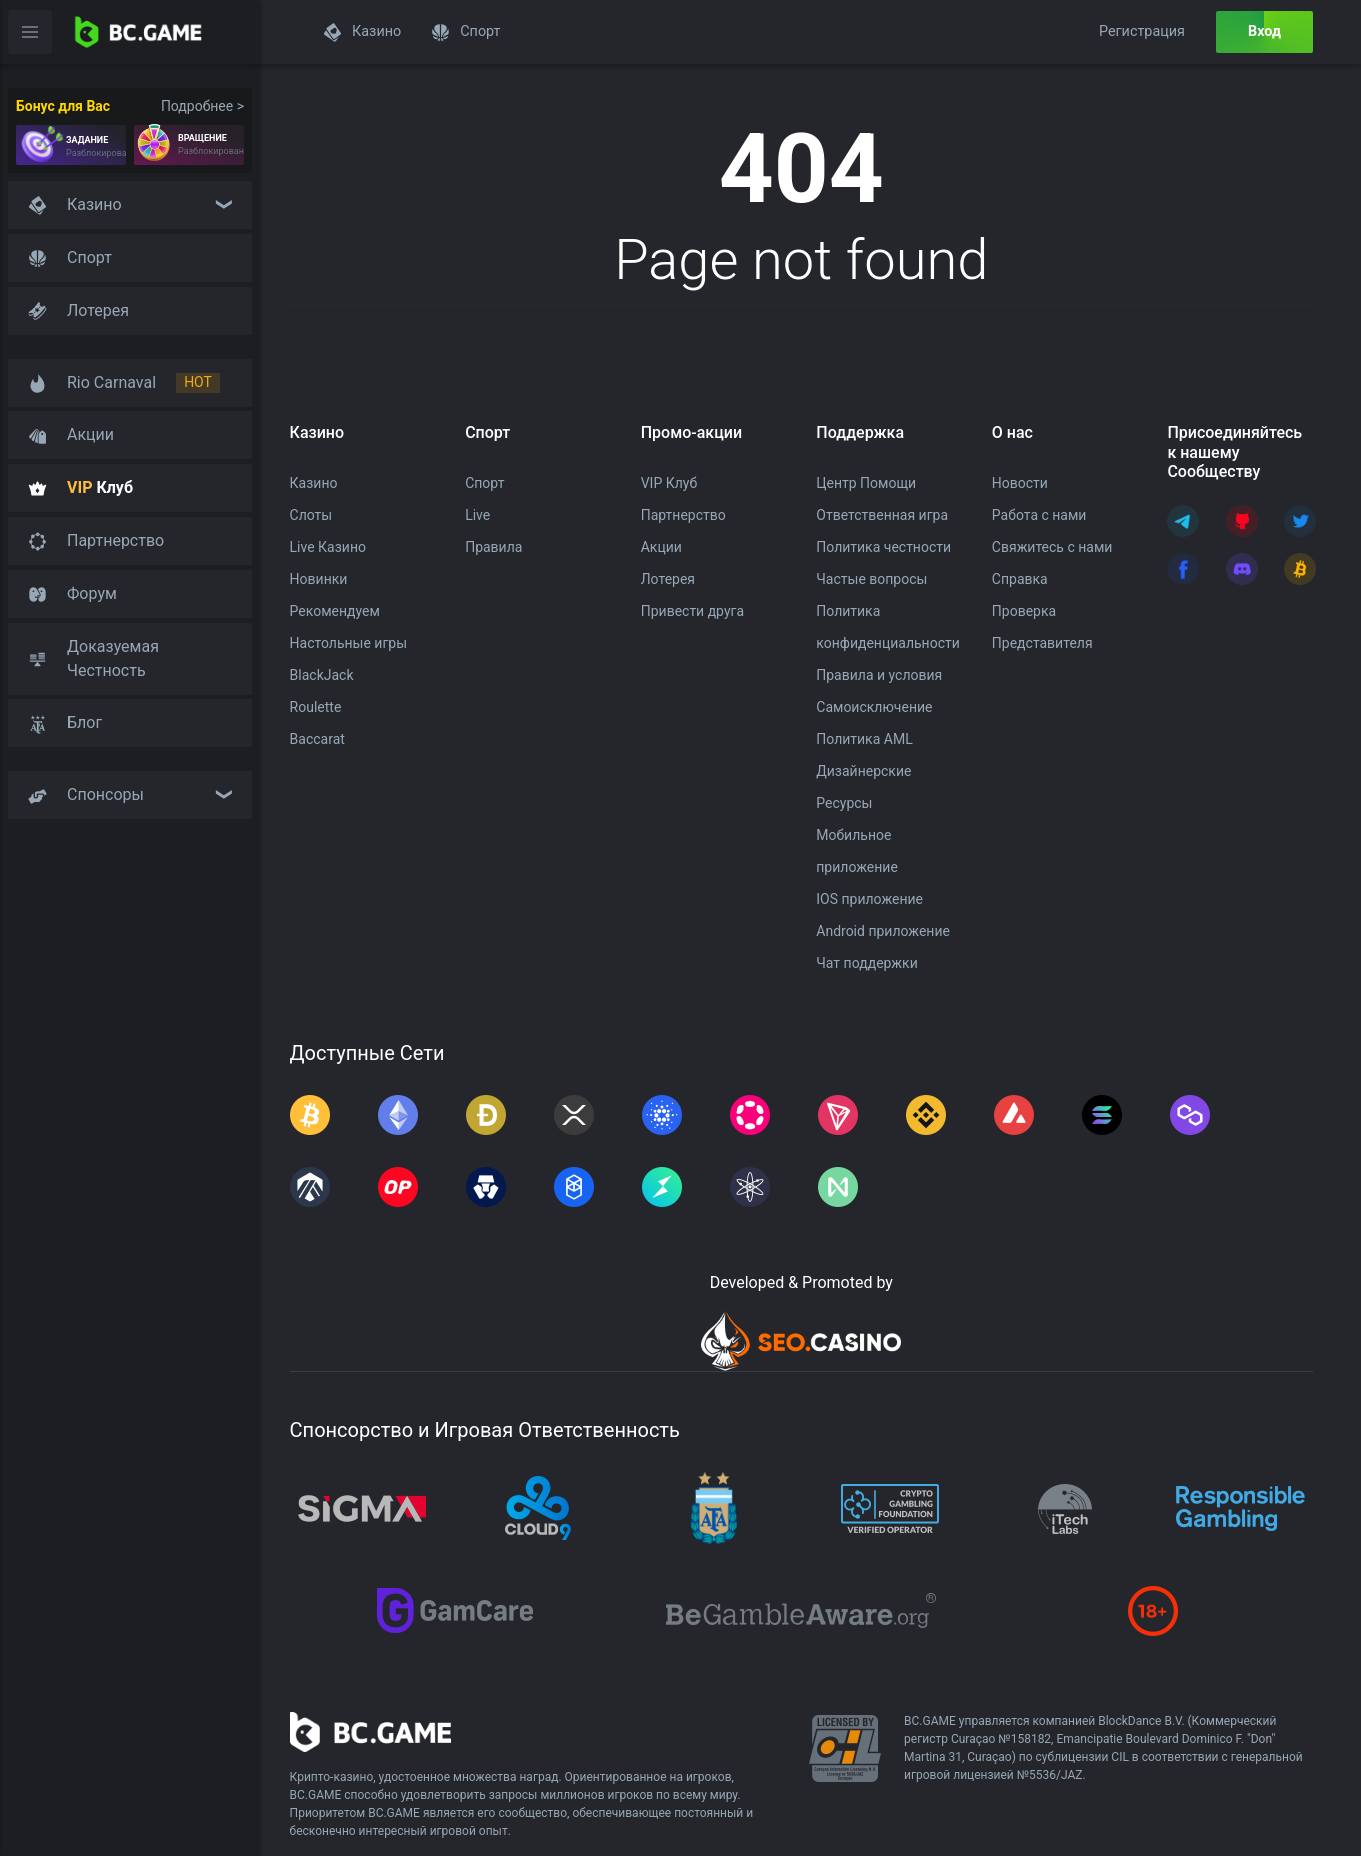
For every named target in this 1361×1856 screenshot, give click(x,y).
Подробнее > (202, 106)
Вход (1264, 31)
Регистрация (1142, 31)
